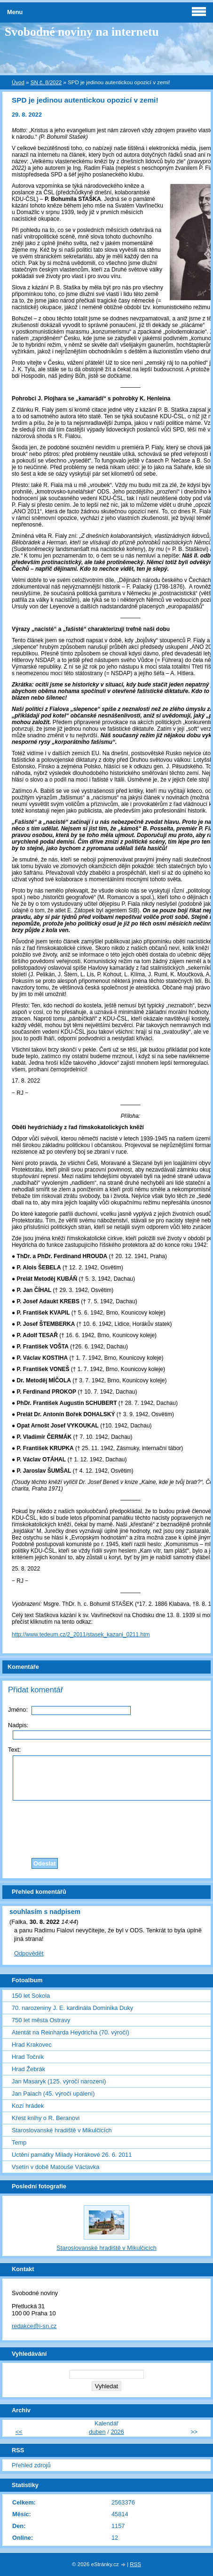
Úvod (18, 82)
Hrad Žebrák (28, 2069)
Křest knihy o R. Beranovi (45, 2117)
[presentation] (121, 1827)
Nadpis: (18, 1725)
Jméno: (18, 1709)
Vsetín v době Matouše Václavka (55, 2166)
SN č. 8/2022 (46, 82)
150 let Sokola (31, 1995)
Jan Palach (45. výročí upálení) (53, 2093)
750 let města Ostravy (41, 2020)
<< (19, 2431)
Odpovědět (29, 1953)
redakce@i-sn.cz (34, 2325)
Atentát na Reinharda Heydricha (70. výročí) (70, 2032)
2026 (117, 2431)
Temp (19, 2142)
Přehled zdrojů (31, 2465)
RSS (135, 2564)
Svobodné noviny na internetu (82, 32)
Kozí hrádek (28, 2105)
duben (97, 2431)
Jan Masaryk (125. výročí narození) (59, 2081)
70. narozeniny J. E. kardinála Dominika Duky (72, 2007)
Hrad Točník (28, 2056)
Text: (14, 1749)
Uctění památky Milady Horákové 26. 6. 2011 (72, 2154)
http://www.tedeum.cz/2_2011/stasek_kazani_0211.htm (81, 1634)
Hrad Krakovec (32, 2044)
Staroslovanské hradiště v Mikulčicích (62, 2130)
